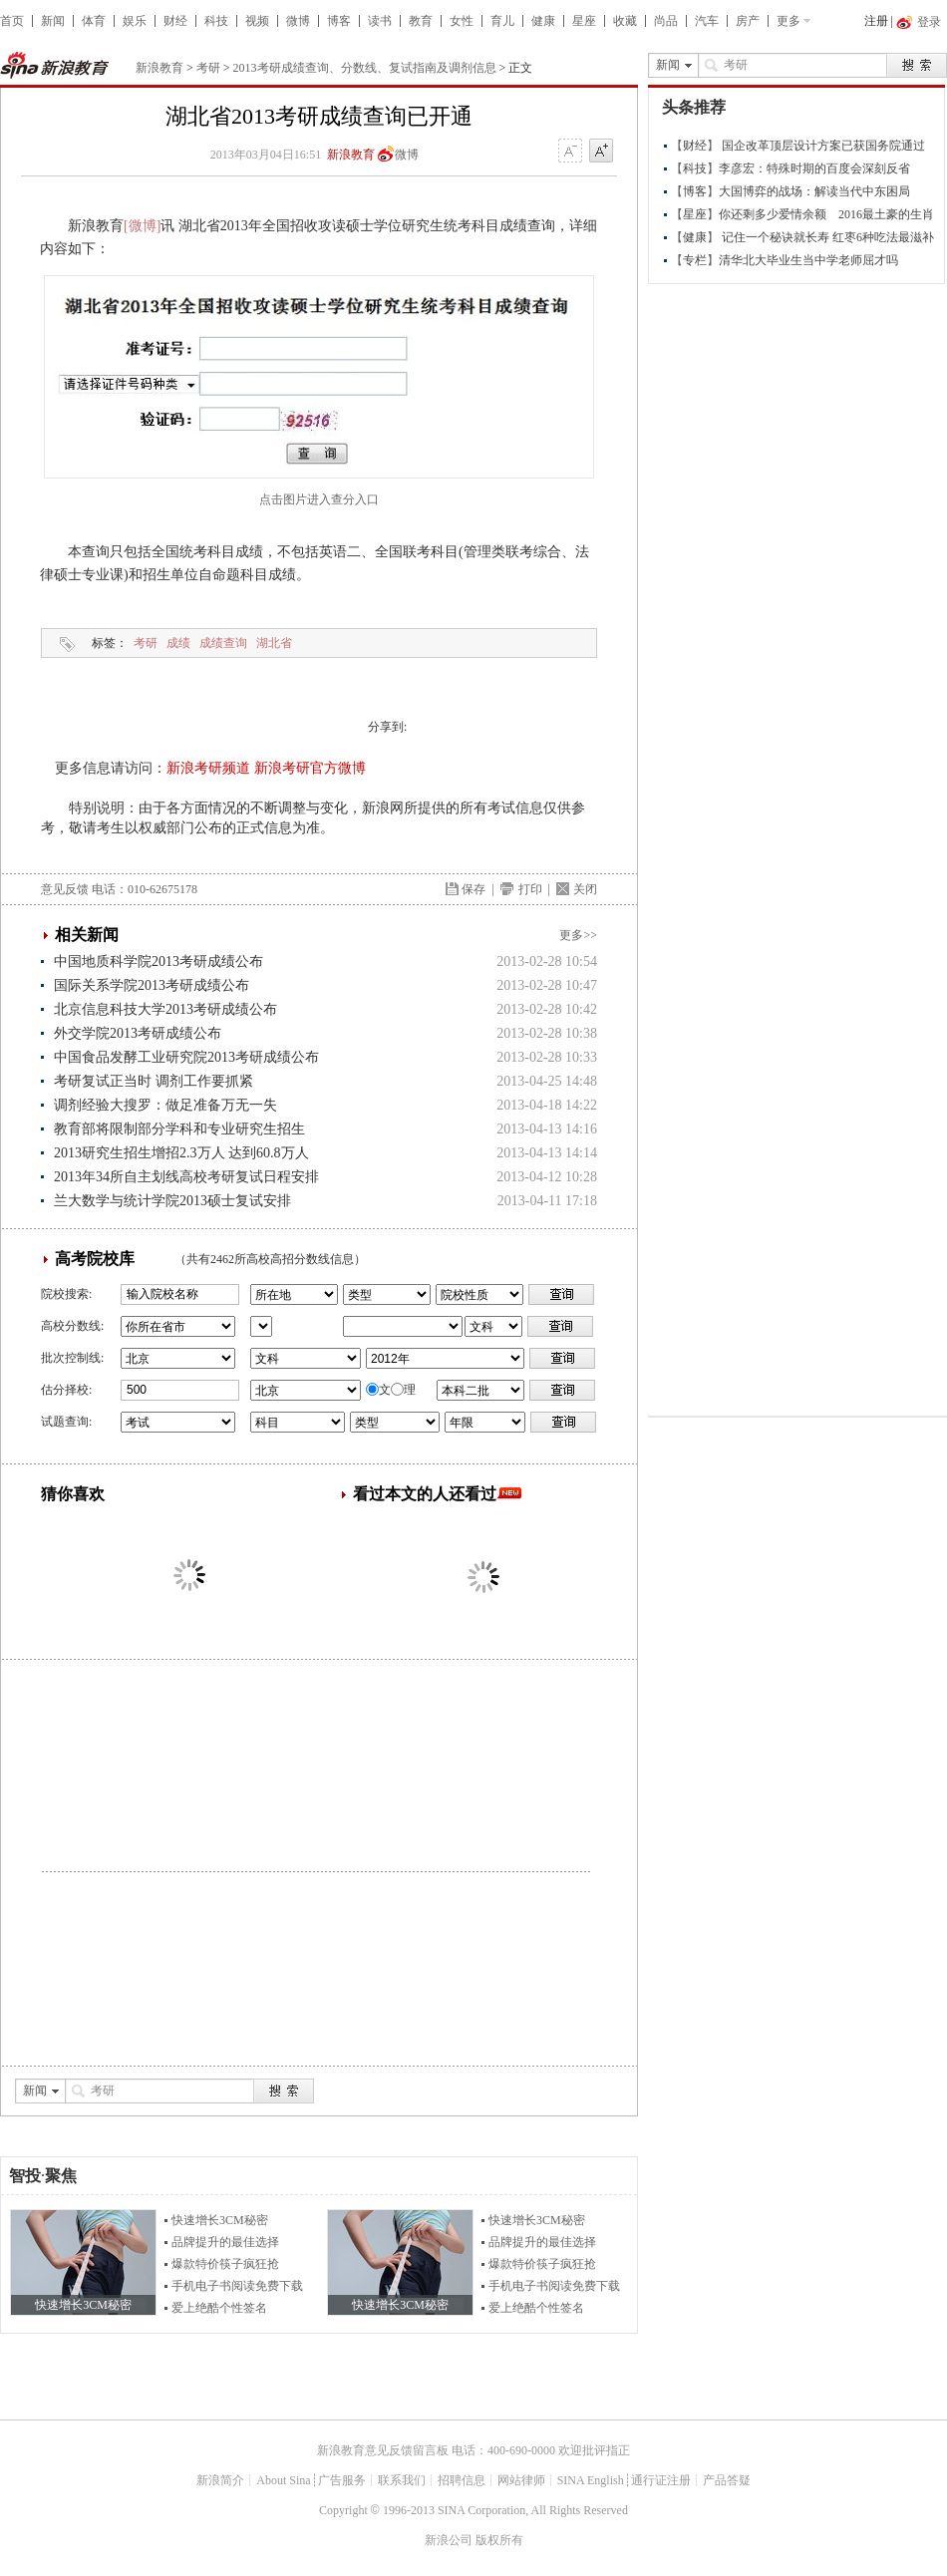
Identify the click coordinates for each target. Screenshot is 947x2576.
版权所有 (499, 2540)
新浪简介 (220, 2480)
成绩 (178, 643)
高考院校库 (95, 1258)
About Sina (283, 2480)
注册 (876, 21)
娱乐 (135, 21)
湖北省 (274, 643)
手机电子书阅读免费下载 (237, 2286)
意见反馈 (65, 889)
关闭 (585, 889)
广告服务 (342, 2480)
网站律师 (521, 2480)
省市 (261, 1326)
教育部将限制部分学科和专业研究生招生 (179, 1129)
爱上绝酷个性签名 (219, 2308)
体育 (94, 21)
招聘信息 (461, 2480)
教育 (421, 21)
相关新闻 (87, 934)
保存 (473, 889)
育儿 (502, 21)
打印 (530, 889)
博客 (339, 21)
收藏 (625, 21)
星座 (584, 21)
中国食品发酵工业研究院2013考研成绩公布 (186, 1057)
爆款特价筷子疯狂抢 (225, 2264)
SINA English (590, 2480)
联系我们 (402, 2480)
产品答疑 (727, 2480)
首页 (12, 21)
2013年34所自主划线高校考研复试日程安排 (186, 1176)
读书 (380, 21)
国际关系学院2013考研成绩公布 (151, 985)
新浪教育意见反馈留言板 (383, 2450)
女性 (462, 21)
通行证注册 (661, 2480)
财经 (175, 21)
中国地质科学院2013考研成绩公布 (158, 961)
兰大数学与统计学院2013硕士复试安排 (172, 1200)
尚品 (666, 21)
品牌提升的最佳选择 (225, 2242)
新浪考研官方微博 (310, 768)
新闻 (53, 21)
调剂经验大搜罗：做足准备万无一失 (165, 1105)
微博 (298, 21)
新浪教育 (159, 68)
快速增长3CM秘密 (219, 2220)
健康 (543, 21)
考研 (208, 68)
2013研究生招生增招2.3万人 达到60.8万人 (181, 1152)
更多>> (578, 935)
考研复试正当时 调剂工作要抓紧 (153, 1081)
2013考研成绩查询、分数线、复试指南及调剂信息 (364, 68)
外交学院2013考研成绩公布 (137, 1033)
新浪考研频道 (208, 768)
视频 (257, 21)
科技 (216, 21)
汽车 (707, 21)
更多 (788, 21)
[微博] (142, 225)
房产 (748, 21)
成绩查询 (223, 643)
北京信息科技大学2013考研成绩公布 (165, 1009)
